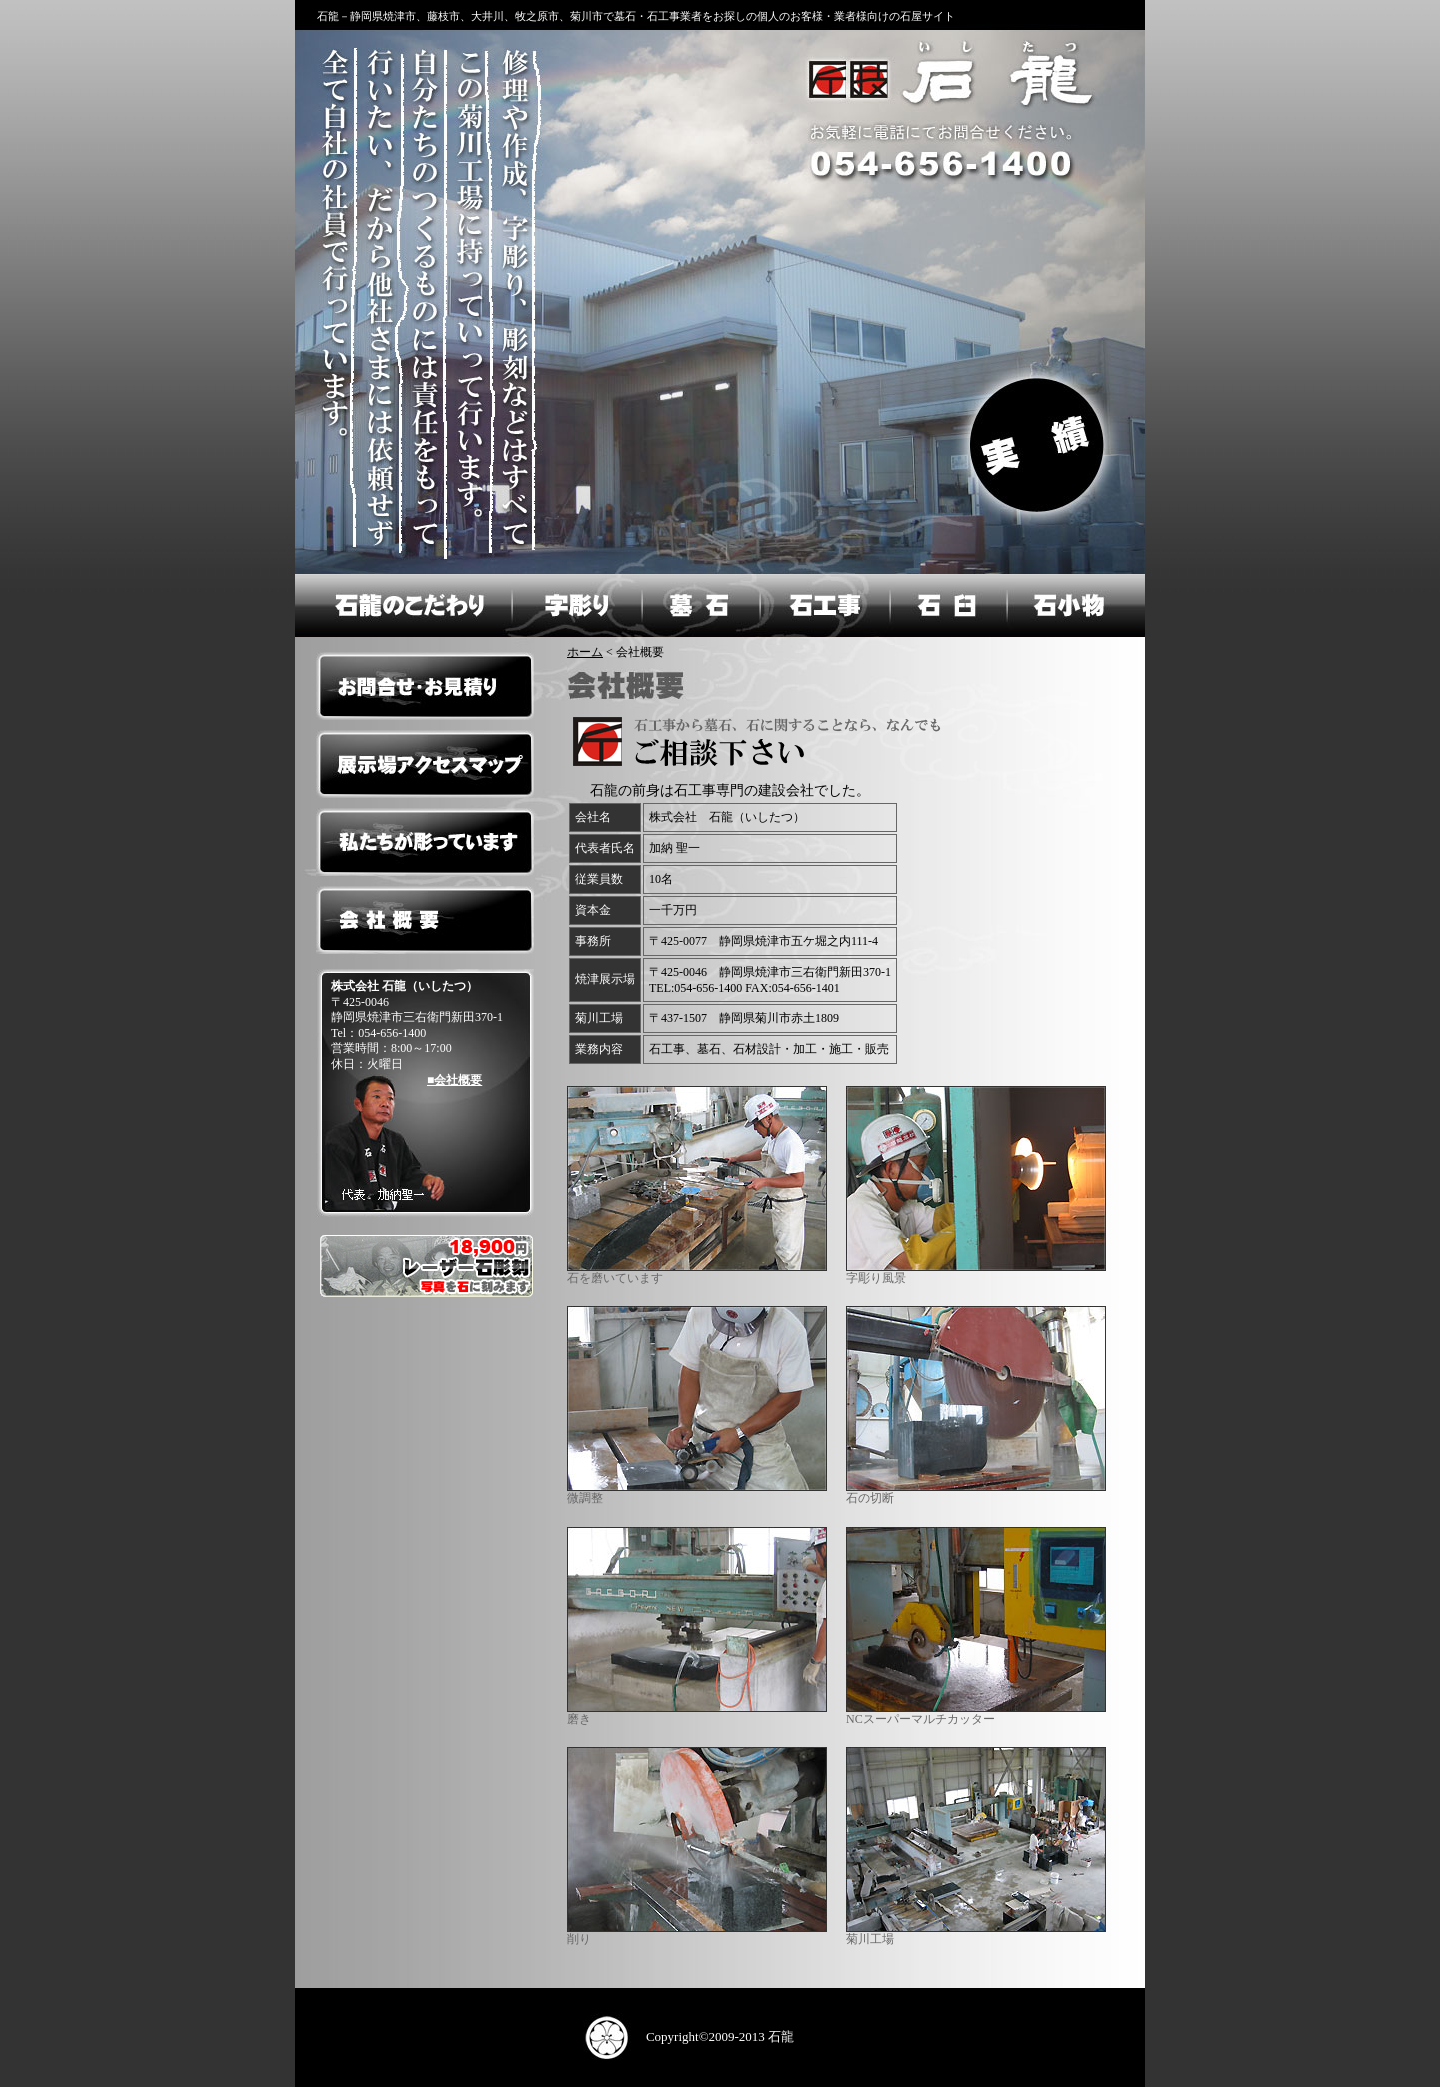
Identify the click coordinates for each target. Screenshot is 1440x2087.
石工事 (823, 605)
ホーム (585, 652)
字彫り (574, 605)
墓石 (699, 605)
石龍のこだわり (402, 605)
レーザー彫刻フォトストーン (425, 1266)
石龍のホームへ (946, 79)
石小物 (1075, 605)
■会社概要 (454, 1080)
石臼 (947, 605)
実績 (1040, 440)
